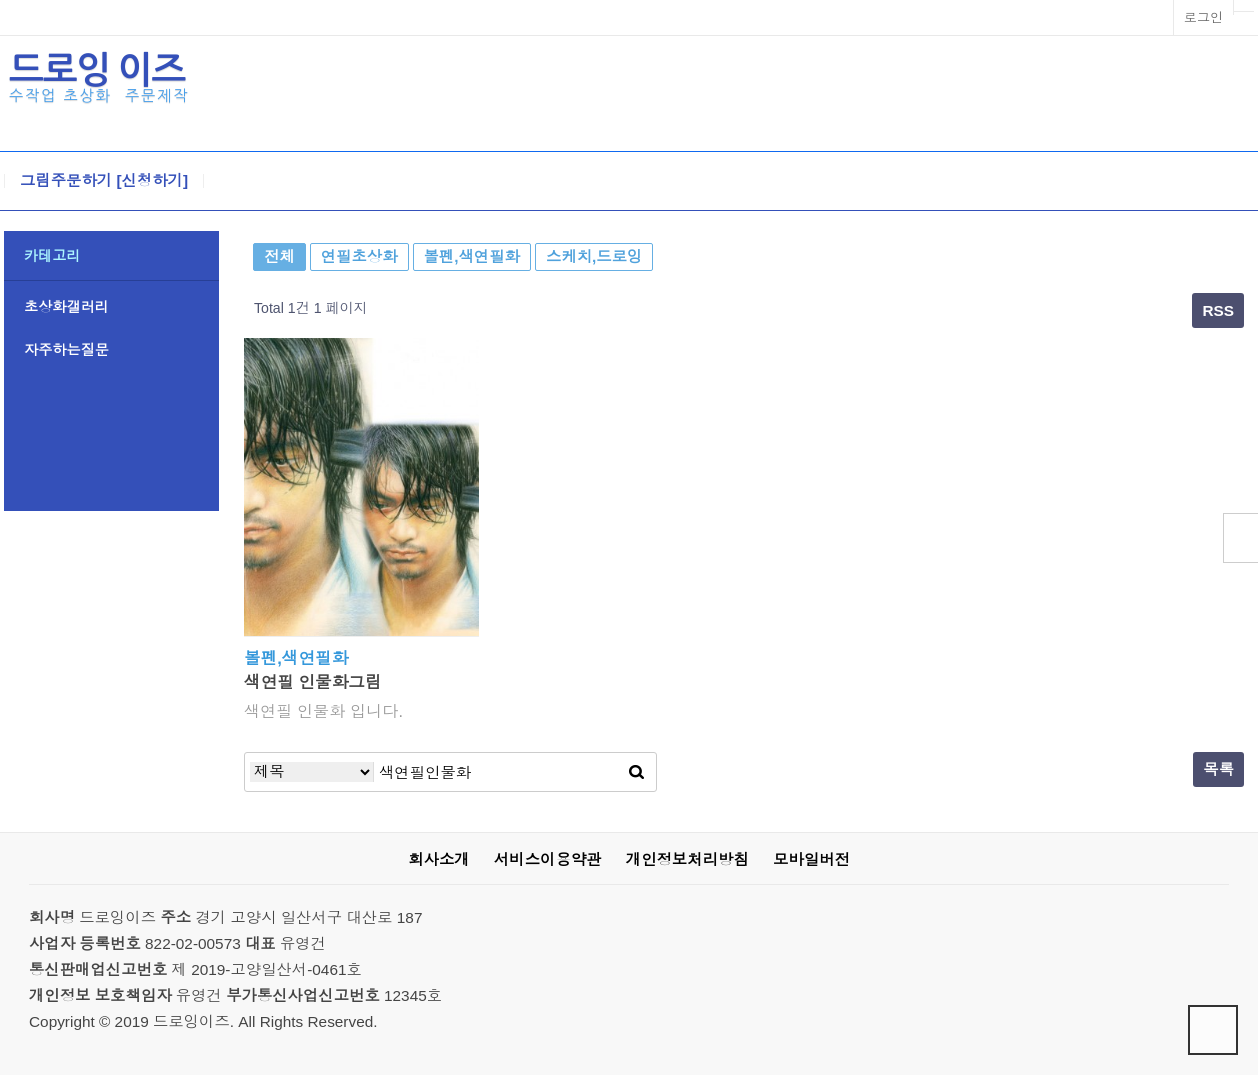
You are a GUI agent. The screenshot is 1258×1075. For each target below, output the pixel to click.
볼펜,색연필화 (472, 256)
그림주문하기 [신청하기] (104, 181)
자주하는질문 (66, 350)
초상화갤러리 (66, 307)
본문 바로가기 (0, 0)
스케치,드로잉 (594, 256)
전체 (279, 256)
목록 (1218, 769)
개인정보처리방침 (687, 859)
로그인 (1203, 17)
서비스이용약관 (548, 859)
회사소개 (438, 859)
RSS (1218, 310)
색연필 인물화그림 (313, 682)
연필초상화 (359, 256)
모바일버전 (811, 859)
